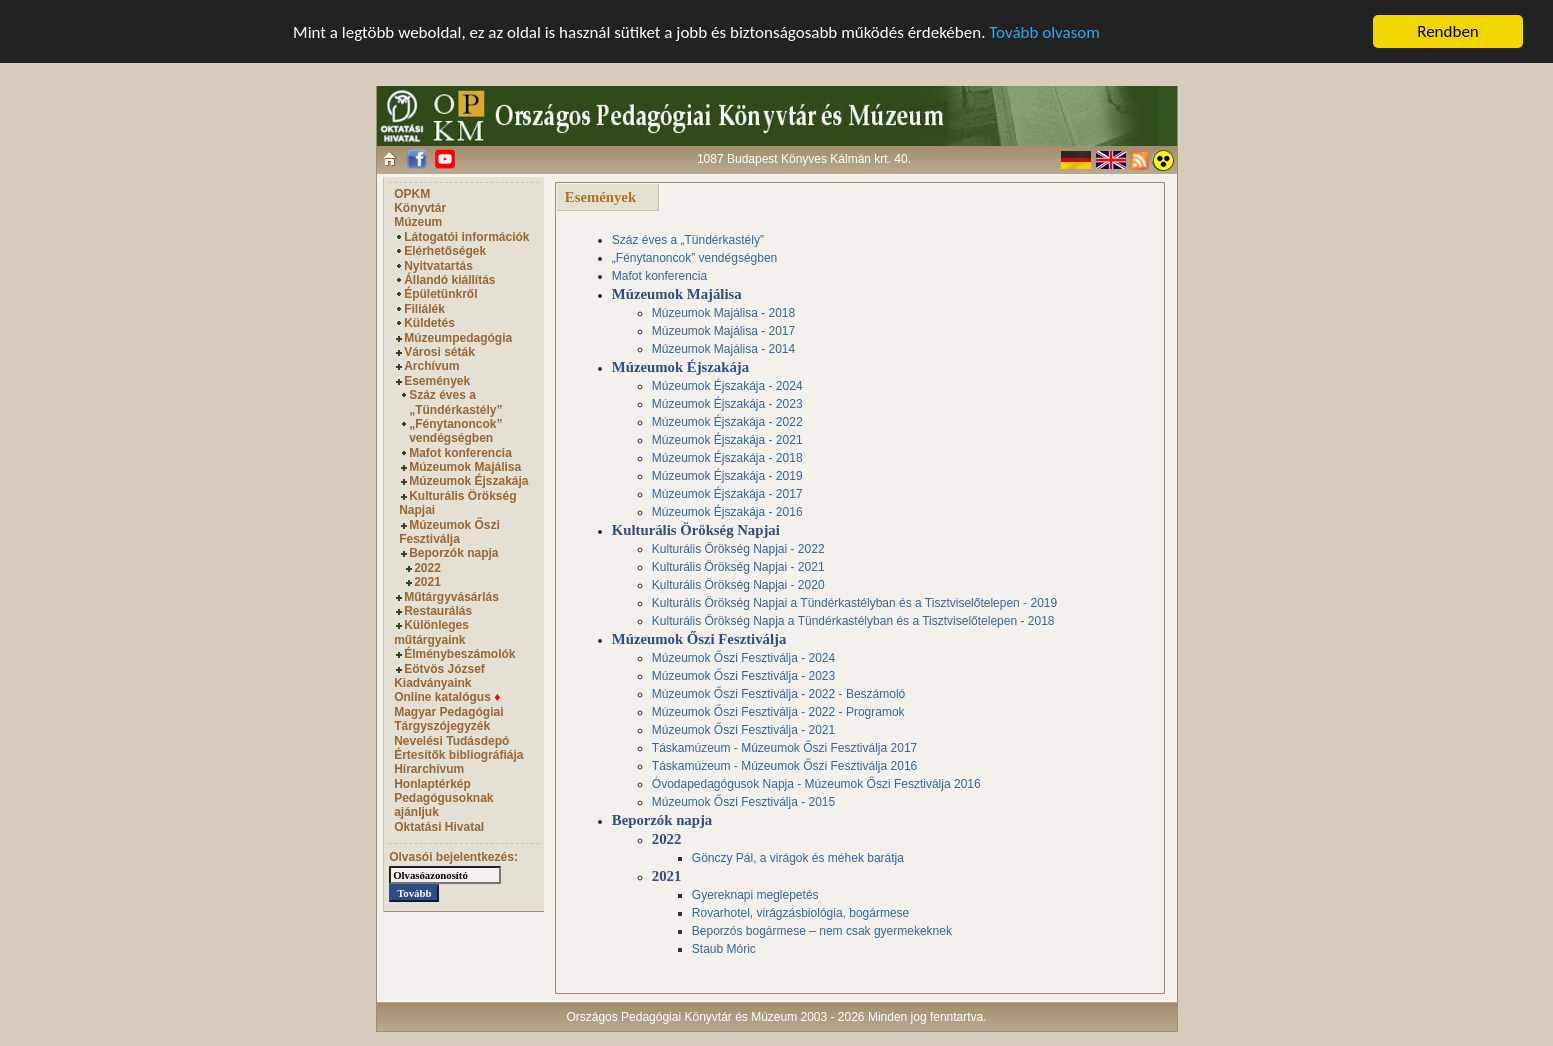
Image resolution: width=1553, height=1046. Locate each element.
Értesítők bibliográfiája (458, 755)
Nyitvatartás (438, 266)
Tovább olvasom (1044, 31)
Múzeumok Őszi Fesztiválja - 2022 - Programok (778, 712)
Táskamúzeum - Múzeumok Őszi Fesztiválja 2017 (784, 748)
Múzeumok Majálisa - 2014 (723, 349)
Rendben (1448, 31)
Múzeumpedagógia (458, 338)
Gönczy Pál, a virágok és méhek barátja (798, 858)
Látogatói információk (466, 237)
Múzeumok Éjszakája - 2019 (727, 476)
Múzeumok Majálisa (465, 467)
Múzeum (418, 222)
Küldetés (429, 323)
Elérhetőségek (445, 251)
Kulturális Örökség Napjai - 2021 (738, 567)
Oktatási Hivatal (439, 827)
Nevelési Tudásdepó (451, 740)
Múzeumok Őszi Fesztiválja (449, 532)
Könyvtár (420, 208)
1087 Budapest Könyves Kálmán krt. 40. (804, 159)
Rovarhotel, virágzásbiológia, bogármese (800, 913)
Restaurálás (438, 611)
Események (437, 381)
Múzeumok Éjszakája (468, 481)
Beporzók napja (453, 553)
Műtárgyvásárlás (451, 597)
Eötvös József (444, 668)
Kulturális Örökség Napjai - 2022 (738, 549)
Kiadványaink (432, 683)
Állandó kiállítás (449, 280)
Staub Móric (724, 949)
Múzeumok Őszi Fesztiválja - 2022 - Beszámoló (778, 694)
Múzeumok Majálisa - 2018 (723, 313)
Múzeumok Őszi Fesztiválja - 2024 (743, 658)
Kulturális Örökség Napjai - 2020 (738, 585)
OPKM (412, 194)
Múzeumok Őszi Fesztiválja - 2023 (743, 676)
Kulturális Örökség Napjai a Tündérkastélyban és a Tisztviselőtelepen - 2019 (854, 603)
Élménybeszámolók (459, 654)
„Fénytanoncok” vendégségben (455, 431)
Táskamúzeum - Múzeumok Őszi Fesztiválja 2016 (784, 766)
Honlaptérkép (432, 784)
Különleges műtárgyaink (431, 632)
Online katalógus (447, 697)
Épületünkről (440, 294)
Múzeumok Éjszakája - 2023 (727, 404)
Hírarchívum (429, 769)
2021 (427, 582)
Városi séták (439, 352)
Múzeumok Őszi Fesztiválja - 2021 (743, 730)
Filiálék (424, 309)
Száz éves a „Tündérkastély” (455, 402)
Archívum (431, 366)
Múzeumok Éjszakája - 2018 (727, 458)
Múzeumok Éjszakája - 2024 (727, 386)
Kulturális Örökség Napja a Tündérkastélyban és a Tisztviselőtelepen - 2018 (853, 621)
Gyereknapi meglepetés (755, 895)
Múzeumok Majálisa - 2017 (723, 331)
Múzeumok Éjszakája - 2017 (727, 494)
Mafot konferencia (460, 453)
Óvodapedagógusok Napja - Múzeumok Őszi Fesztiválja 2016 (816, 784)
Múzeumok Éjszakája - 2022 (727, 422)
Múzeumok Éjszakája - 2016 (727, 512)
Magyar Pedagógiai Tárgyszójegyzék (448, 719)
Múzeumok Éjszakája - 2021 (727, 440)
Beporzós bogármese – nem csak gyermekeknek (822, 931)
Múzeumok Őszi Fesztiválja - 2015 (743, 802)
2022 (427, 568)
